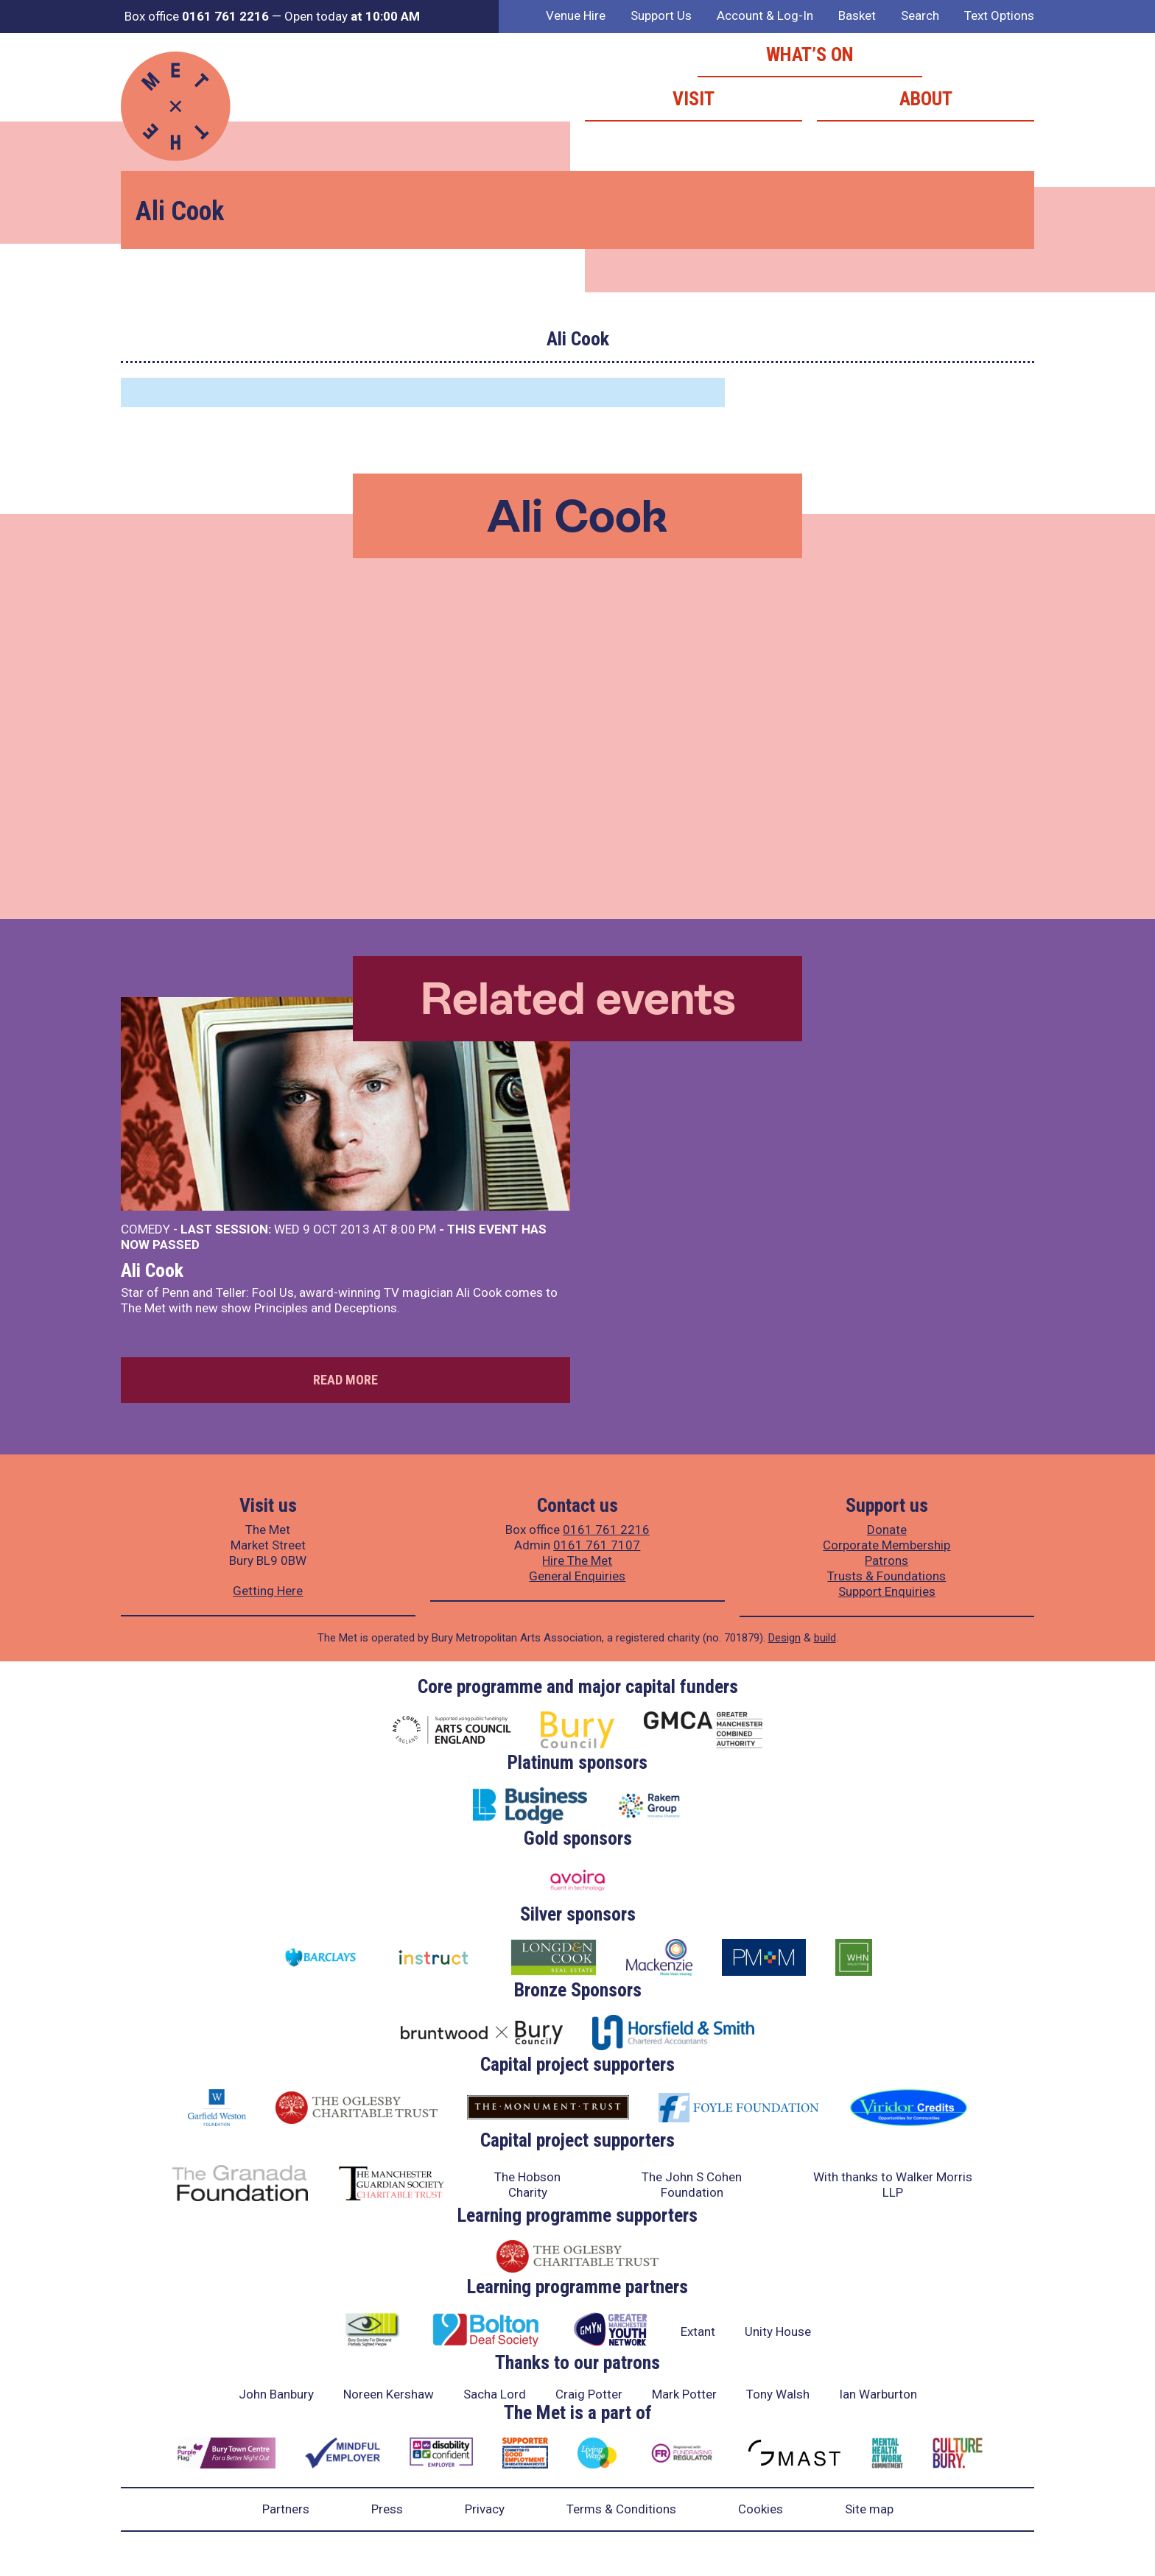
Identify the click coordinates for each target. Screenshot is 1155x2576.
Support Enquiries (886, 1591)
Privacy (485, 2509)
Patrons (886, 1560)
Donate (887, 1529)
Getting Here (268, 1590)
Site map (869, 2509)
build (825, 1637)
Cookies (760, 2509)
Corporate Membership (886, 1545)
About (925, 99)
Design (784, 1637)
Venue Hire (575, 15)
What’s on (810, 54)
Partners (285, 2509)
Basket (857, 15)
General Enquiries (577, 1576)
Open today (352, 16)
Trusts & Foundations (886, 1576)
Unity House (778, 2331)
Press (387, 2509)
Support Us (661, 15)
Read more (345, 1379)
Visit (694, 99)
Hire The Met (577, 1560)
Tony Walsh (778, 2394)
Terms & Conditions (621, 2509)
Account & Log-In (765, 15)
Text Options (999, 15)
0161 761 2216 (606, 1529)
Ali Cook (152, 1270)
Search (920, 15)
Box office (196, 16)
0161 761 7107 (596, 1545)
